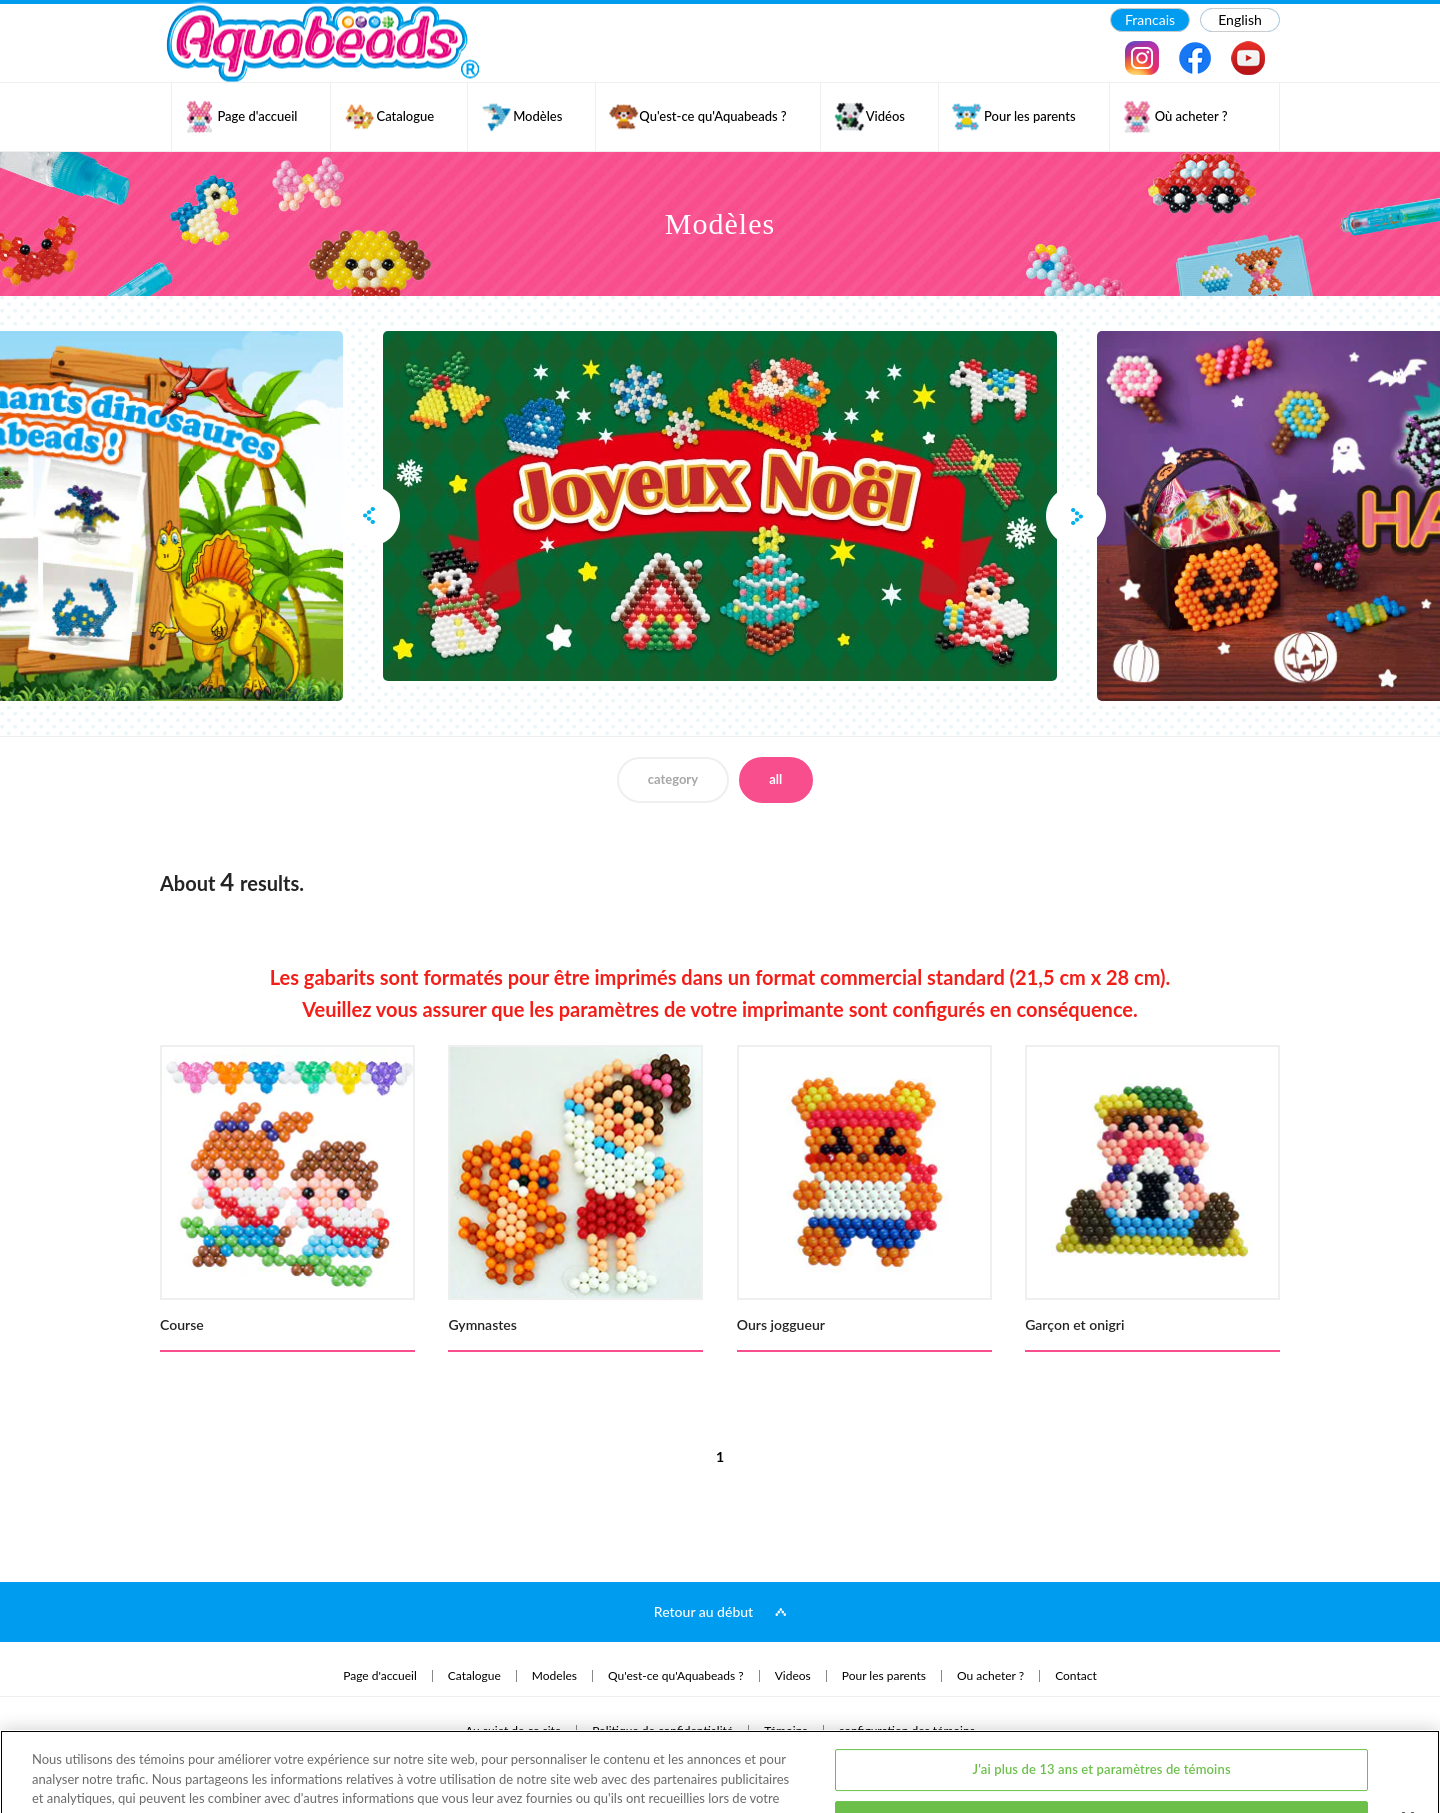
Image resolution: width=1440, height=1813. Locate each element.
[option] (720, 506)
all (775, 779)
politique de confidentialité (384, 1742)
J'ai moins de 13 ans (1101, 1746)
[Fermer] (1408, 1743)
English (1240, 19)
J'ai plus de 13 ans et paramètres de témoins (1102, 1695)
